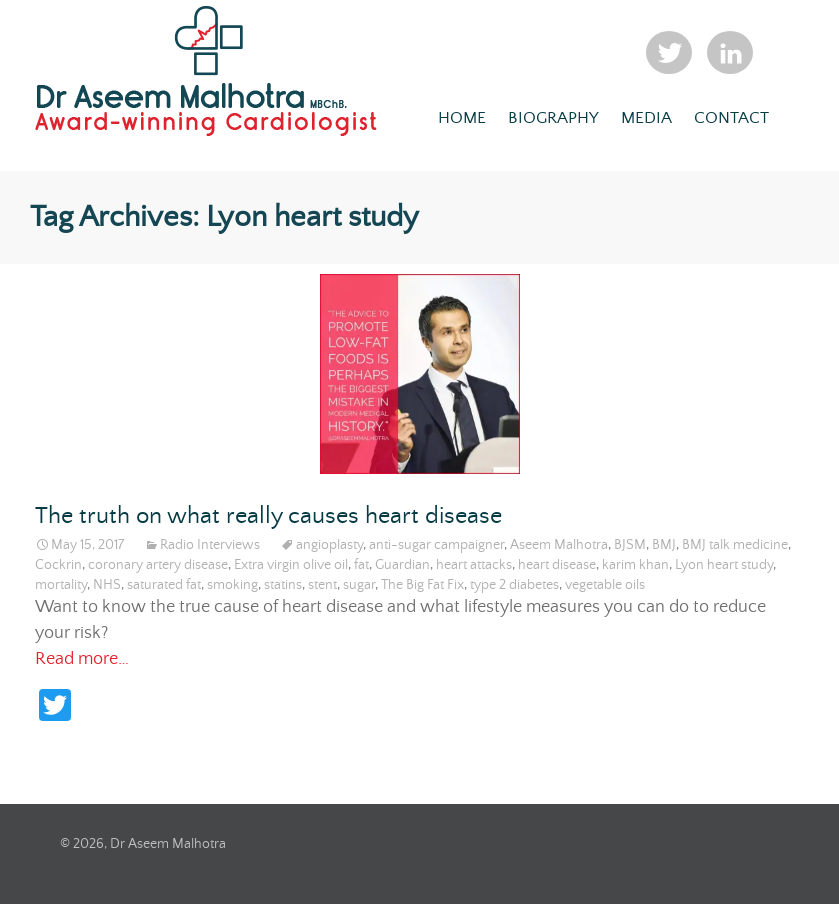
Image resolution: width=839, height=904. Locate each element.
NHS (107, 585)
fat (361, 565)
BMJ (664, 545)
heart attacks (474, 565)
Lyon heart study (724, 565)
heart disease (557, 565)
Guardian (402, 565)
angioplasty (329, 545)
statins (283, 585)
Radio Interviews (210, 545)
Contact (731, 118)
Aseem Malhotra (559, 545)
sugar (359, 585)
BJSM (630, 545)
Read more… (82, 659)
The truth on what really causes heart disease (268, 516)
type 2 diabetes (514, 585)
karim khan (635, 565)
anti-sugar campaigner (436, 545)
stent (322, 585)
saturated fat (164, 585)
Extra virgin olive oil (291, 565)
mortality (61, 585)
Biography (553, 118)
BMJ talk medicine (735, 545)
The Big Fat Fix (422, 585)
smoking (232, 585)
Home (462, 118)
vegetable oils (605, 585)
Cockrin (58, 565)
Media (646, 118)
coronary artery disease (158, 565)
